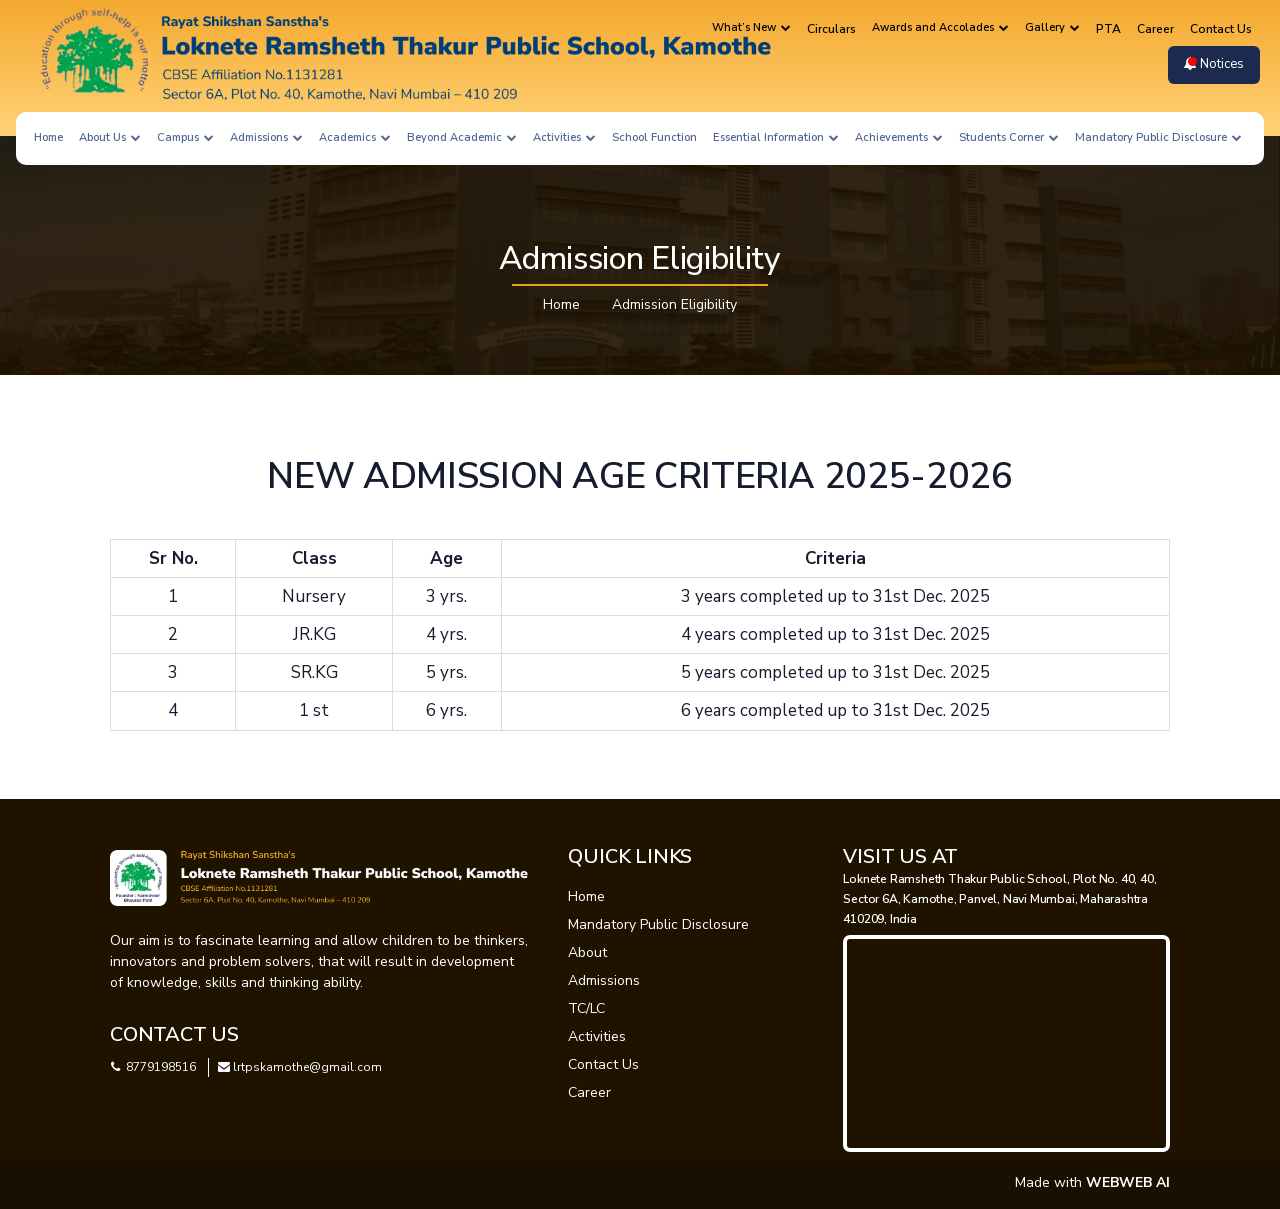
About (587, 952)
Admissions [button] (266, 137)
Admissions (604, 980)
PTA (1108, 29)
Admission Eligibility (674, 304)
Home (48, 137)
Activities (597, 1036)
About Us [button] (110, 137)
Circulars (831, 29)
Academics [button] (355, 137)
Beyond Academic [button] (462, 137)
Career (1155, 29)
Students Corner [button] (1009, 137)
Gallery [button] (1052, 27)
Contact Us (1221, 29)
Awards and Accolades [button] (940, 27)
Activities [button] (564, 137)
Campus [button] (185, 137)
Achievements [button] (899, 137)
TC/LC (586, 1008)
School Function (654, 137)
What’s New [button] (751, 27)
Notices (1214, 64)
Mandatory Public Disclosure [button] (1158, 137)
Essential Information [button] (776, 137)
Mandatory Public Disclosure (658, 924)
